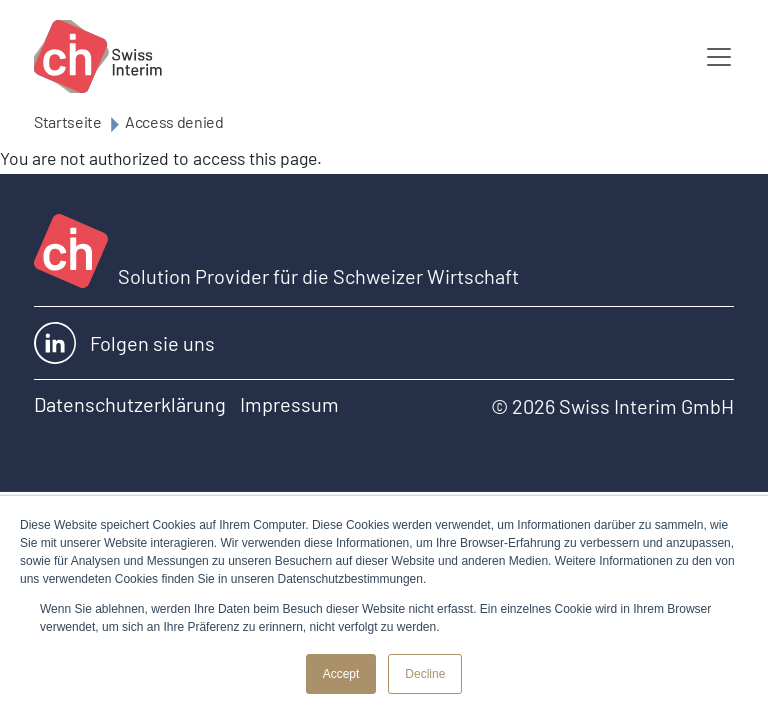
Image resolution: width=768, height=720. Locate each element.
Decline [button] (425, 674)
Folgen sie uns (124, 343)
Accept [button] (341, 674)
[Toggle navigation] (719, 57)
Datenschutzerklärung (130, 404)
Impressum (289, 404)
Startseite (68, 121)
